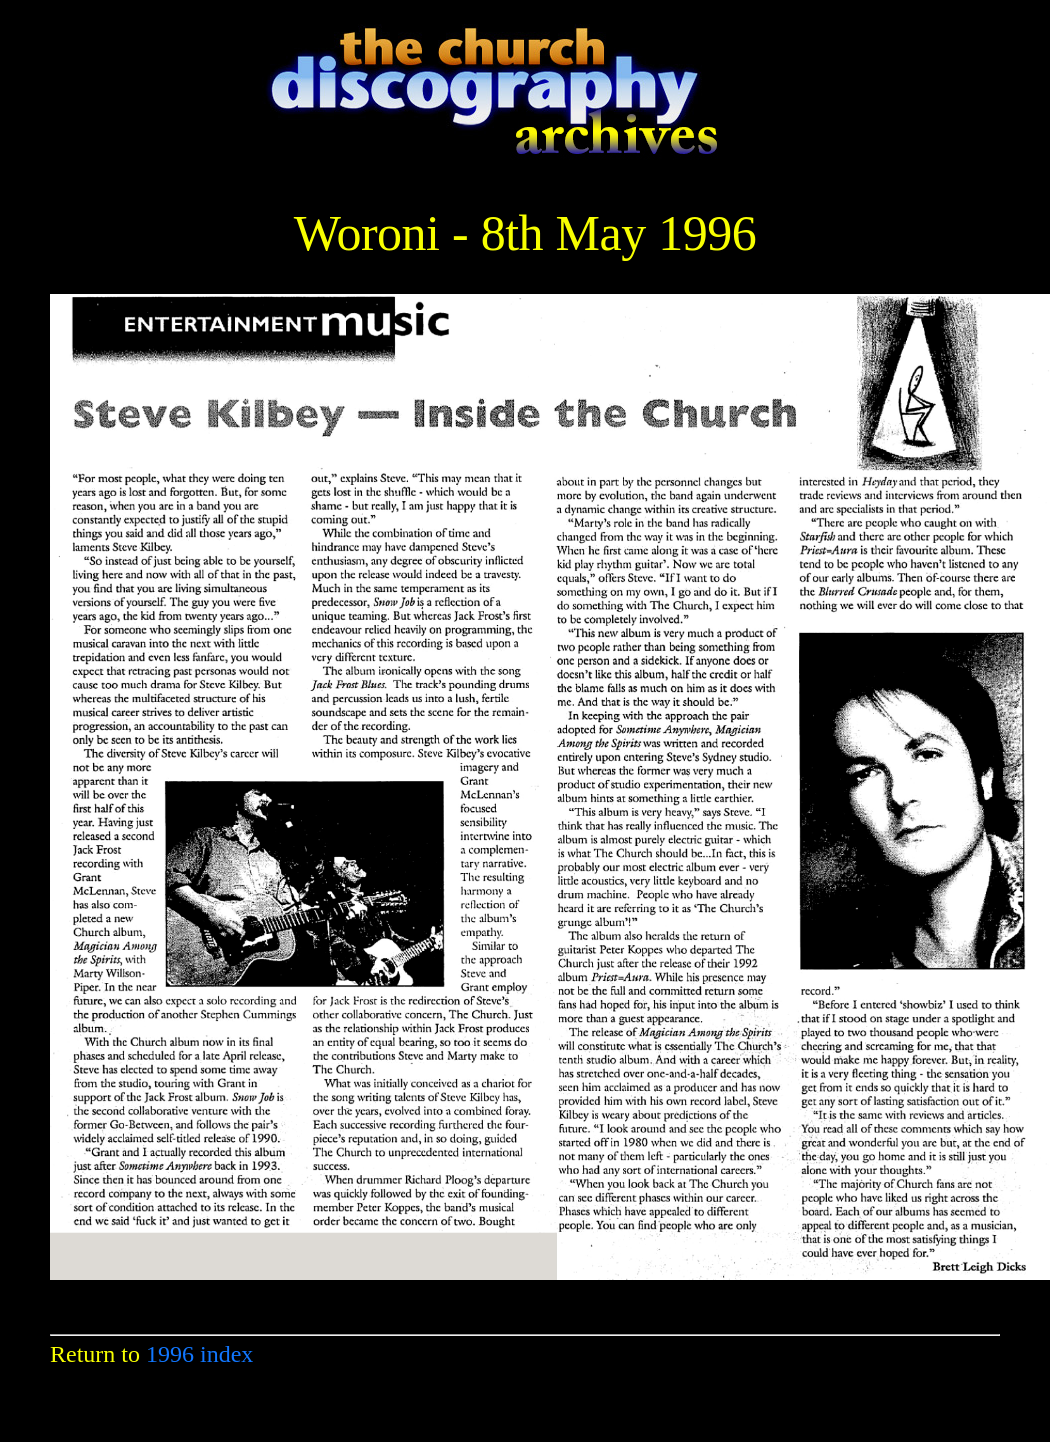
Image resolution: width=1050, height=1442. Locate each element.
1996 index (199, 1354)
